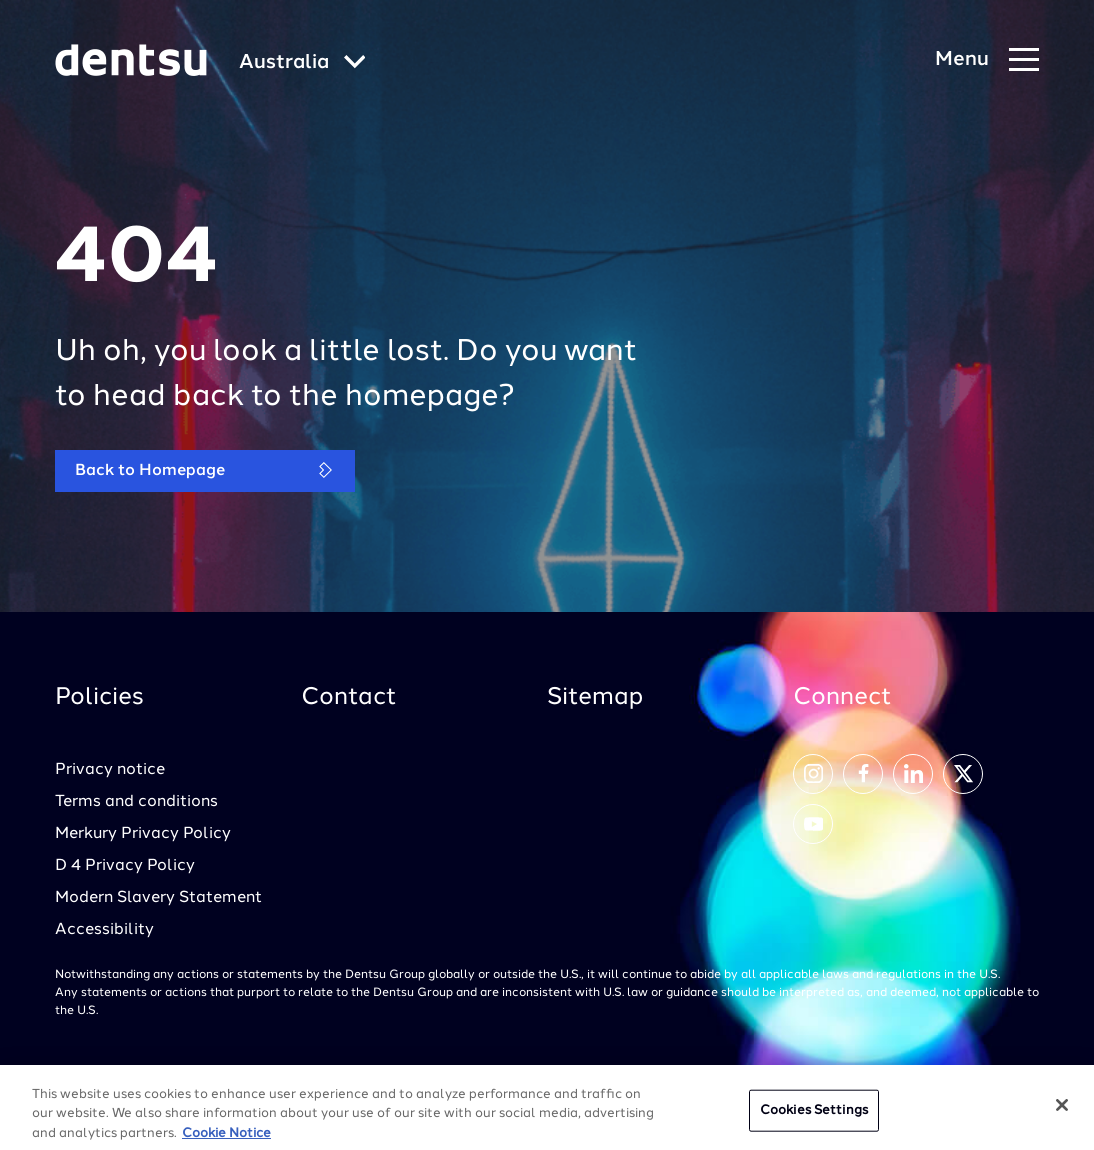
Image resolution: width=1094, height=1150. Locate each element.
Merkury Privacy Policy (143, 834)
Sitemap (595, 698)
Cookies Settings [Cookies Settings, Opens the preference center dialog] (814, 1115)
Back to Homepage (205, 470)
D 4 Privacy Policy (125, 866)
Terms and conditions (136, 802)
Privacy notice (110, 770)
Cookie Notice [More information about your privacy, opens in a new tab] (226, 1138)
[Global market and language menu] (302, 63)
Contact (349, 698)
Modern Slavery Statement (158, 898)
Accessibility (104, 930)
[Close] (1062, 1110)
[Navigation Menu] (987, 60)
